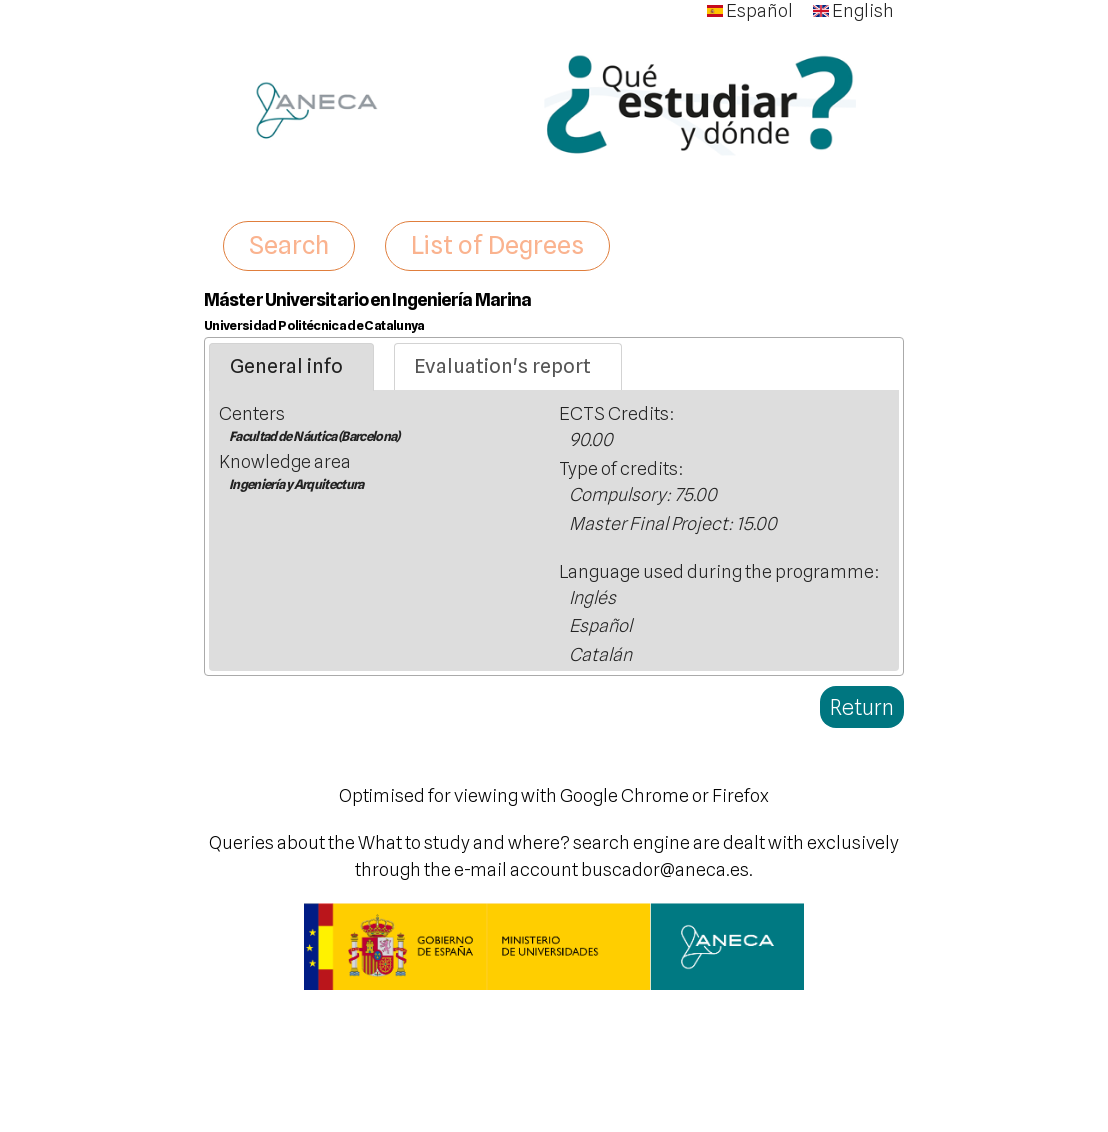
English (853, 10)
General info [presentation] (286, 366)
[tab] (291, 367)
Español (750, 10)
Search (289, 245)
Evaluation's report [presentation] (502, 366)
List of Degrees (497, 245)
